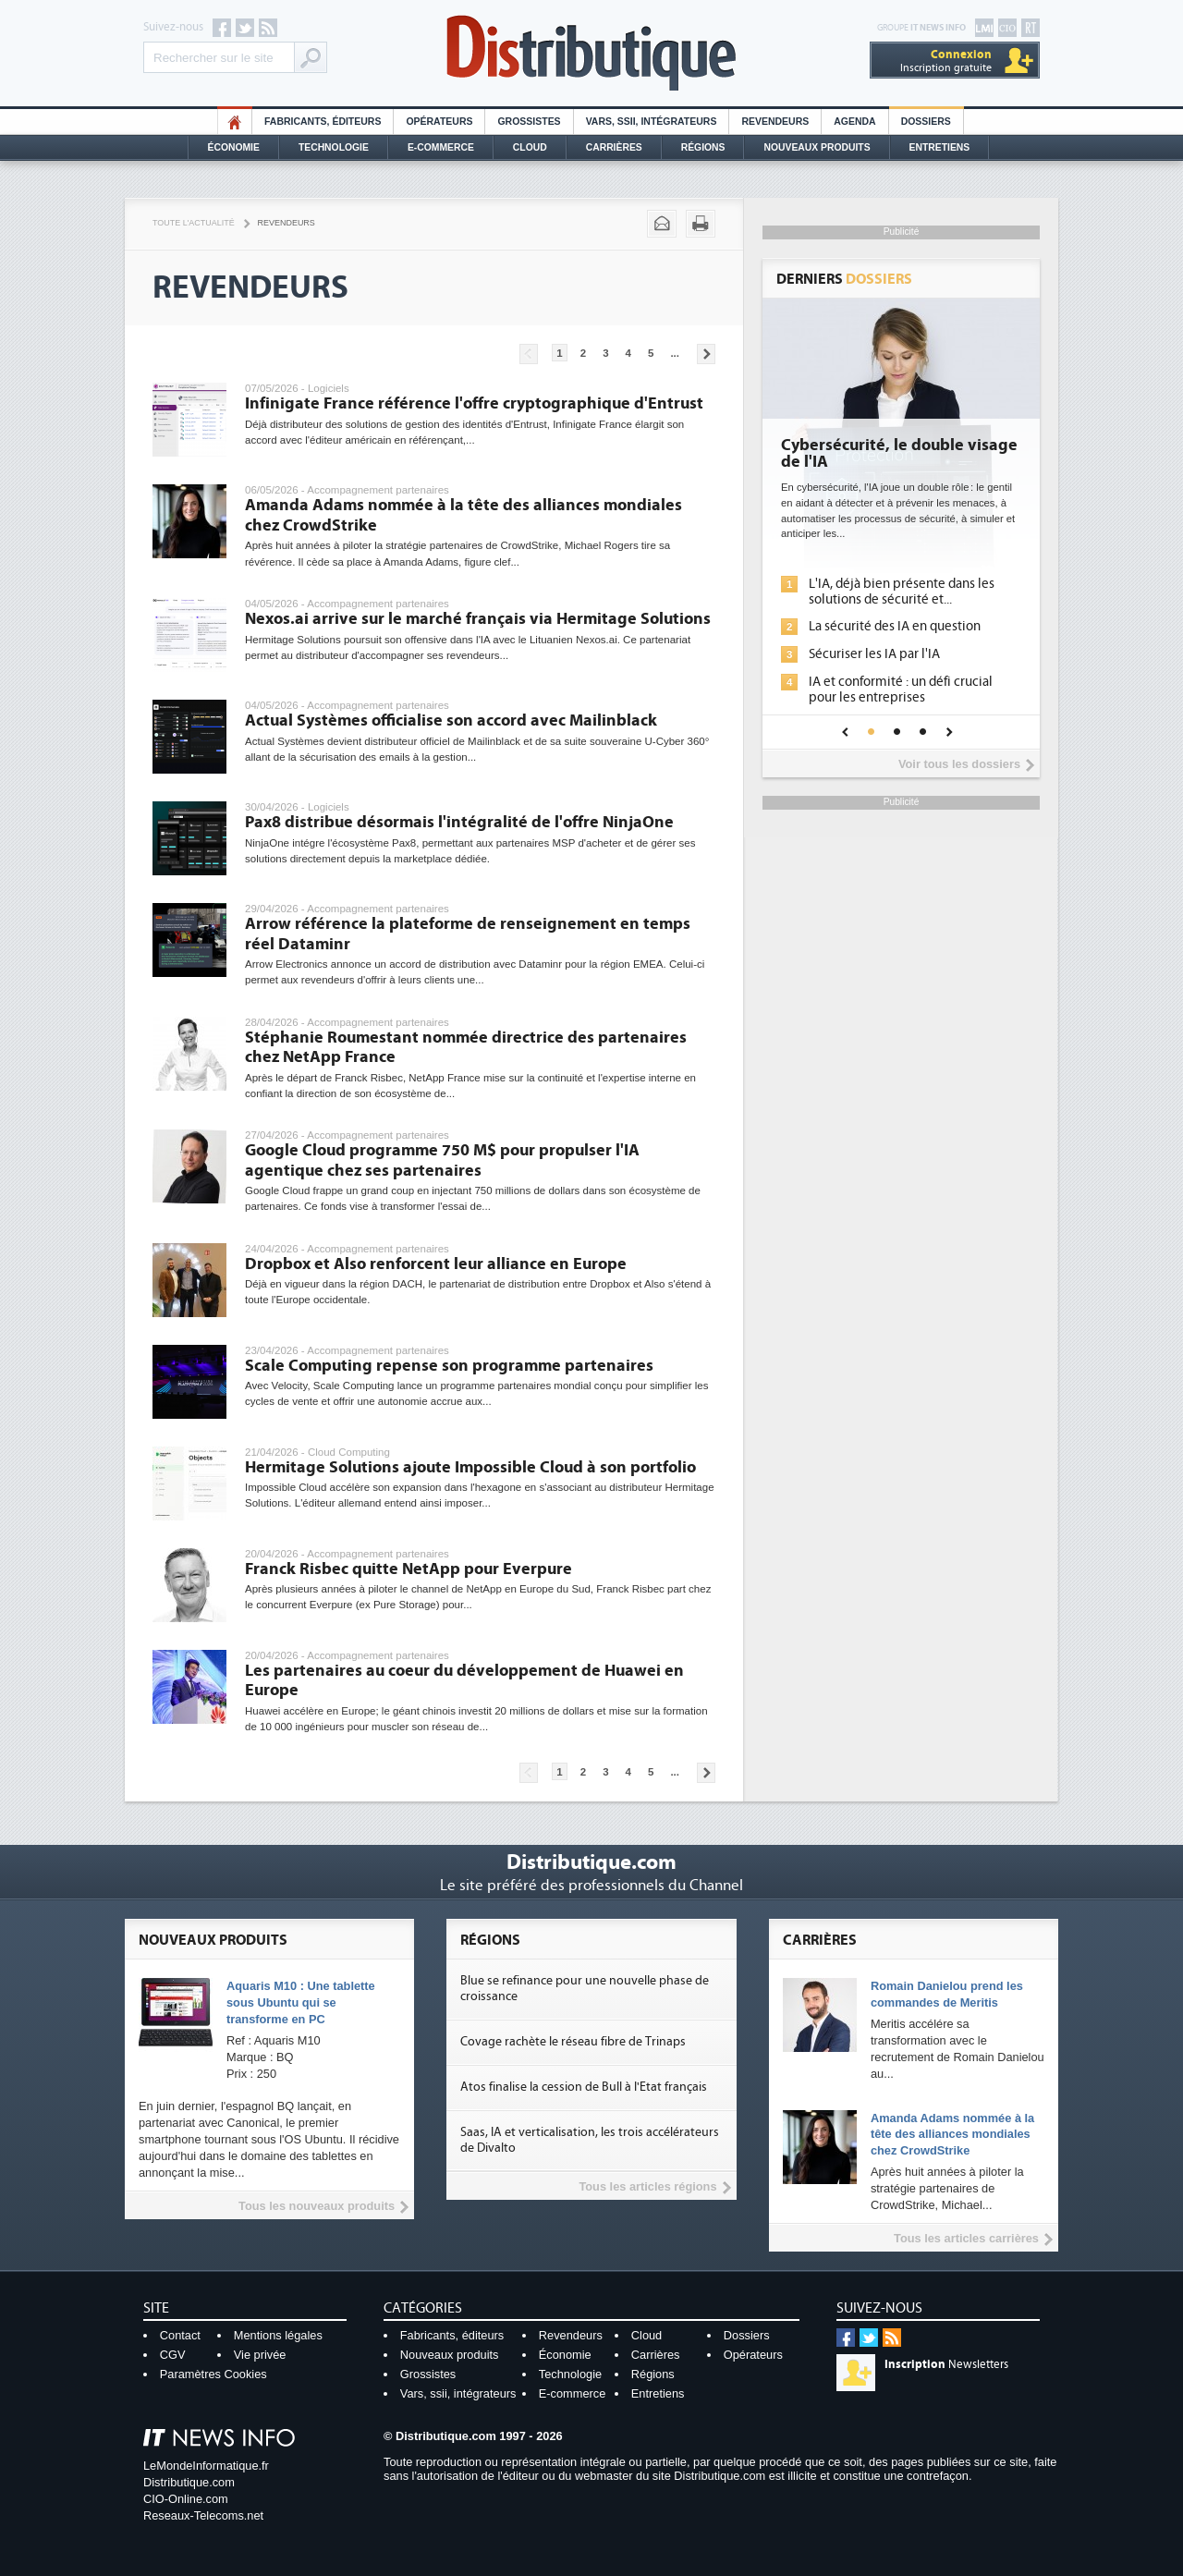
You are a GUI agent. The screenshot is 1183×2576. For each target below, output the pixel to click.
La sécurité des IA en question (895, 626)
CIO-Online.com (185, 2499)
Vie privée (260, 2355)
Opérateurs (439, 121)
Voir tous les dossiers (959, 764)
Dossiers (926, 121)
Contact (180, 2335)
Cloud (530, 147)
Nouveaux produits (449, 2355)
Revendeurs (775, 121)
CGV (173, 2355)
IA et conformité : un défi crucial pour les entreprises (901, 689)
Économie (234, 147)
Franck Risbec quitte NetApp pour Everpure (408, 1569)
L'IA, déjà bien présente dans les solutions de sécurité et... (901, 591)
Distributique (591, 53)
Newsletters (946, 2364)
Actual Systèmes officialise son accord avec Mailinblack (451, 720)
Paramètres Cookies (213, 2374)
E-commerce (441, 147)
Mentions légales (278, 2335)
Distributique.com (189, 2482)
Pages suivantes (706, 354)
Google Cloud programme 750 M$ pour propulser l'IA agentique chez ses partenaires (442, 1160)
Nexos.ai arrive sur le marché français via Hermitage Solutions (478, 619)
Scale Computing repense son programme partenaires (449, 1365)
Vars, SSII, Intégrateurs (651, 121)
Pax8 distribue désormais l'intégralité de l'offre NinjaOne (459, 822)
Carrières (614, 147)
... (674, 353)
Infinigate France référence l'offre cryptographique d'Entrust (474, 403)
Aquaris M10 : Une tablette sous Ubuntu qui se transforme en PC (300, 2002)
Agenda (854, 121)
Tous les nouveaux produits (316, 2206)
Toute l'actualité (193, 222)
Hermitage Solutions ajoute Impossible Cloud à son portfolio (470, 1467)
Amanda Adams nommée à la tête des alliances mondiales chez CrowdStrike (952, 2134)
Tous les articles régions (647, 2186)
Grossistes (528, 121)
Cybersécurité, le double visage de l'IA (899, 453)
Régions (703, 147)
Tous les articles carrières (966, 2238)
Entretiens (939, 147)
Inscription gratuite (946, 60)
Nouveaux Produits (816, 147)
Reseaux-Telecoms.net (203, 2515)
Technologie (334, 147)
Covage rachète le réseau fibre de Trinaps (573, 2041)
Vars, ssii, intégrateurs (458, 2393)
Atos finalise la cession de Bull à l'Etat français (583, 2087)
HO (234, 121)
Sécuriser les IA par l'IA (874, 654)
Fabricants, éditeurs (322, 121)
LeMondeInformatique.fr (206, 2465)
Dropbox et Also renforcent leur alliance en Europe (436, 1264)
